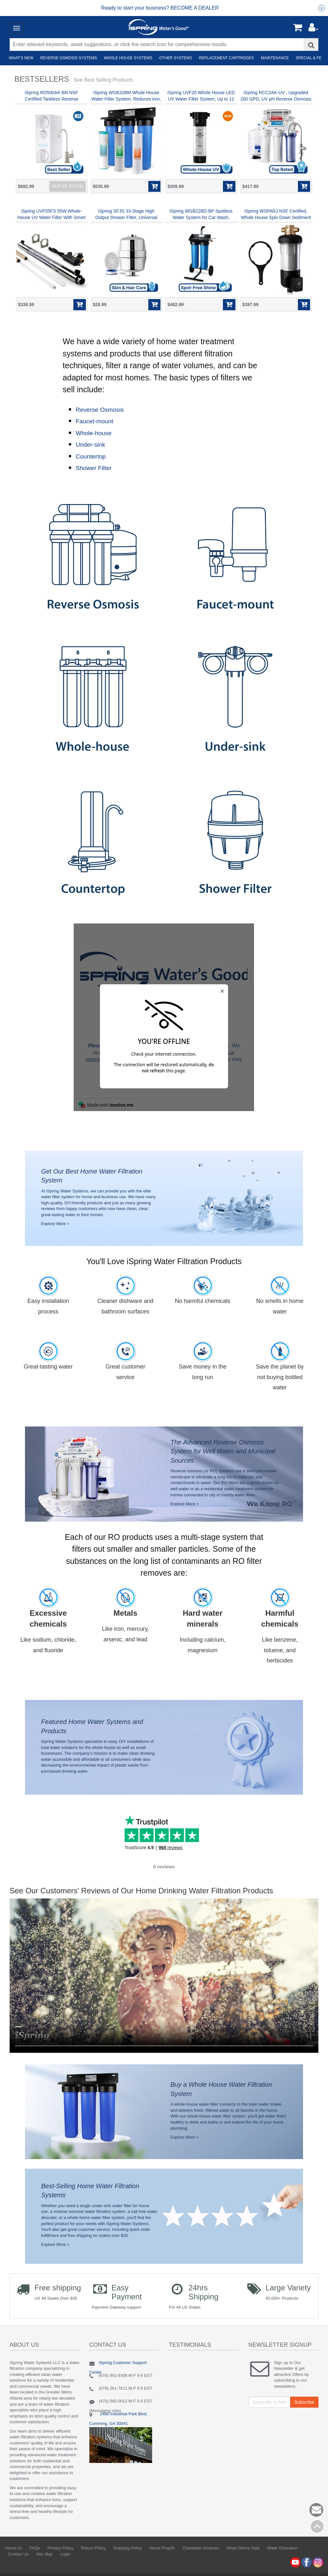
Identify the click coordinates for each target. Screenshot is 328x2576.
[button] (313, 29)
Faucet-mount (94, 421)
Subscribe (304, 2415)
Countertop (91, 456)
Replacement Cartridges (225, 58)
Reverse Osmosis (100, 409)
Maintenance (274, 58)
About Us (13, 2560)
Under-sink (90, 444)
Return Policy (93, 2560)
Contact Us (18, 2566)
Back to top (317, 2526)
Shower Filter (93, 468)
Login (65, 2566)
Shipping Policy (127, 2560)
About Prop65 (162, 2560)
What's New (20, 58)
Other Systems (174, 58)
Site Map (44, 2566)
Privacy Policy (60, 2560)
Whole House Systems (127, 58)
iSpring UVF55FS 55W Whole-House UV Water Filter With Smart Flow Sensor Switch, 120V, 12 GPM (51, 217)
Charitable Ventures (200, 2560)
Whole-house (93, 433)
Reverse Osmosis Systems (67, 58)
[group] (160, 8)
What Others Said (242, 2560)
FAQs (34, 2560)
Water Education (282, 2560)
